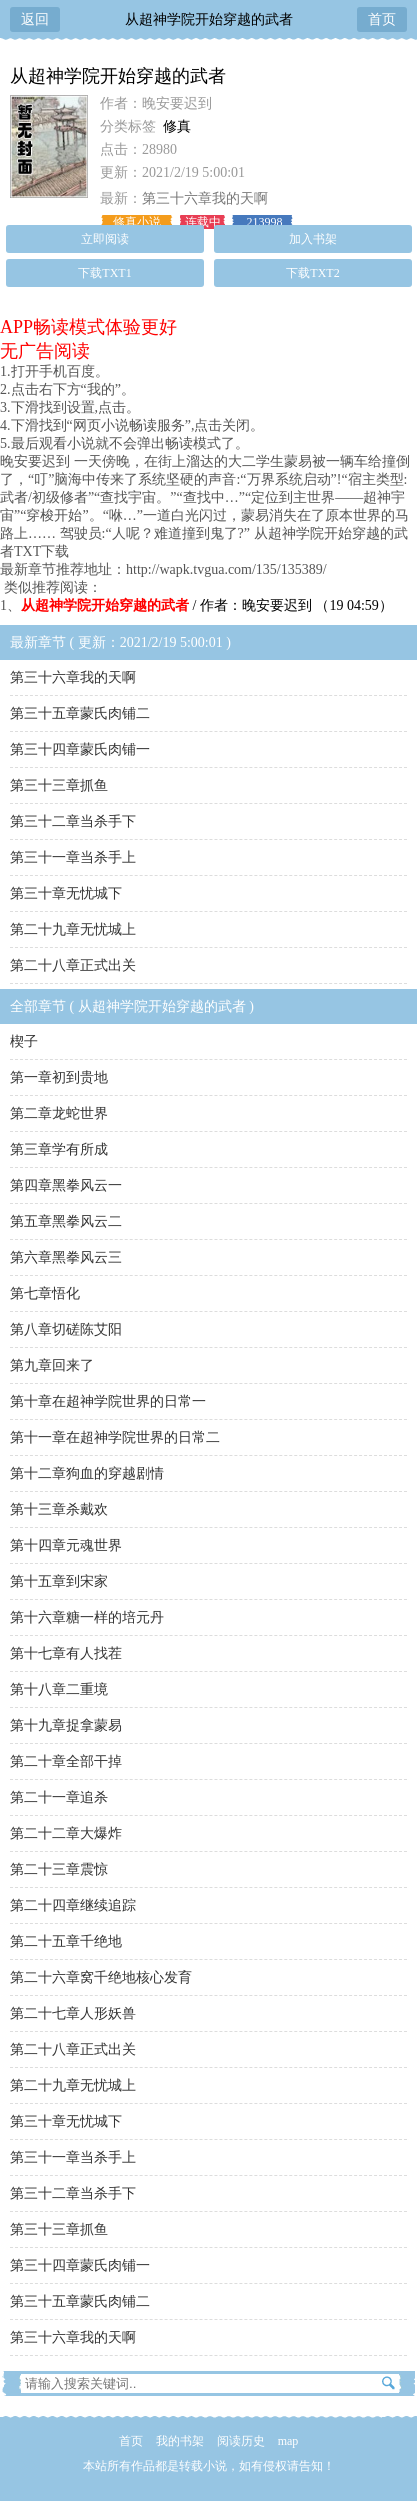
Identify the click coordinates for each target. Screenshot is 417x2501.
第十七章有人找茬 (66, 1653)
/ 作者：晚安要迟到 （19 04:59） (207, 605)
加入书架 (313, 239)
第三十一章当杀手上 (73, 857)
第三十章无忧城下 (66, 893)
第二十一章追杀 (59, 1797)
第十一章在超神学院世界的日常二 (115, 1437)
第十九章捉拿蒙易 (66, 1725)
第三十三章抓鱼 (59, 785)
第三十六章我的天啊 (205, 198)
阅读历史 (241, 2441)
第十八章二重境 (59, 1689)
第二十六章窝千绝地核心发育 (101, 1977)
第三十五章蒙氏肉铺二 (80, 713)
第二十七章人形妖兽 (73, 2013)
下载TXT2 (312, 273)
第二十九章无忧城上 (73, 929)
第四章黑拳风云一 (66, 1185)
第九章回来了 (52, 1365)
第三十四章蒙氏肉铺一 (80, 749)
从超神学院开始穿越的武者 (209, 19)
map (288, 2441)
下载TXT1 (104, 273)
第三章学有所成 (59, 1149)
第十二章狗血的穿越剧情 (87, 1473)
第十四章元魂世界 (66, 1545)
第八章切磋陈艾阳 (66, 1329)
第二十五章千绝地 (66, 1941)
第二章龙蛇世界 (59, 1113)
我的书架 (180, 2441)
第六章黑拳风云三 (66, 1257)
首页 (382, 19)
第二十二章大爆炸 (66, 1833)
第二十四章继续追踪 (73, 1905)
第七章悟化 (45, 1293)
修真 (177, 126)
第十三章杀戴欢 (59, 1509)
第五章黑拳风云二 (66, 1221)
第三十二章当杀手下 (73, 821)
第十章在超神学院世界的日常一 (108, 1401)
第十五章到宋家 (59, 1581)
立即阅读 (105, 239)
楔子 (24, 1041)
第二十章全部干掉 (66, 1761)
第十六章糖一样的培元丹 (87, 1617)
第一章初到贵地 (59, 1077)
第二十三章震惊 (59, 1869)
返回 (35, 19)
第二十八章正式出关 (73, 965)
